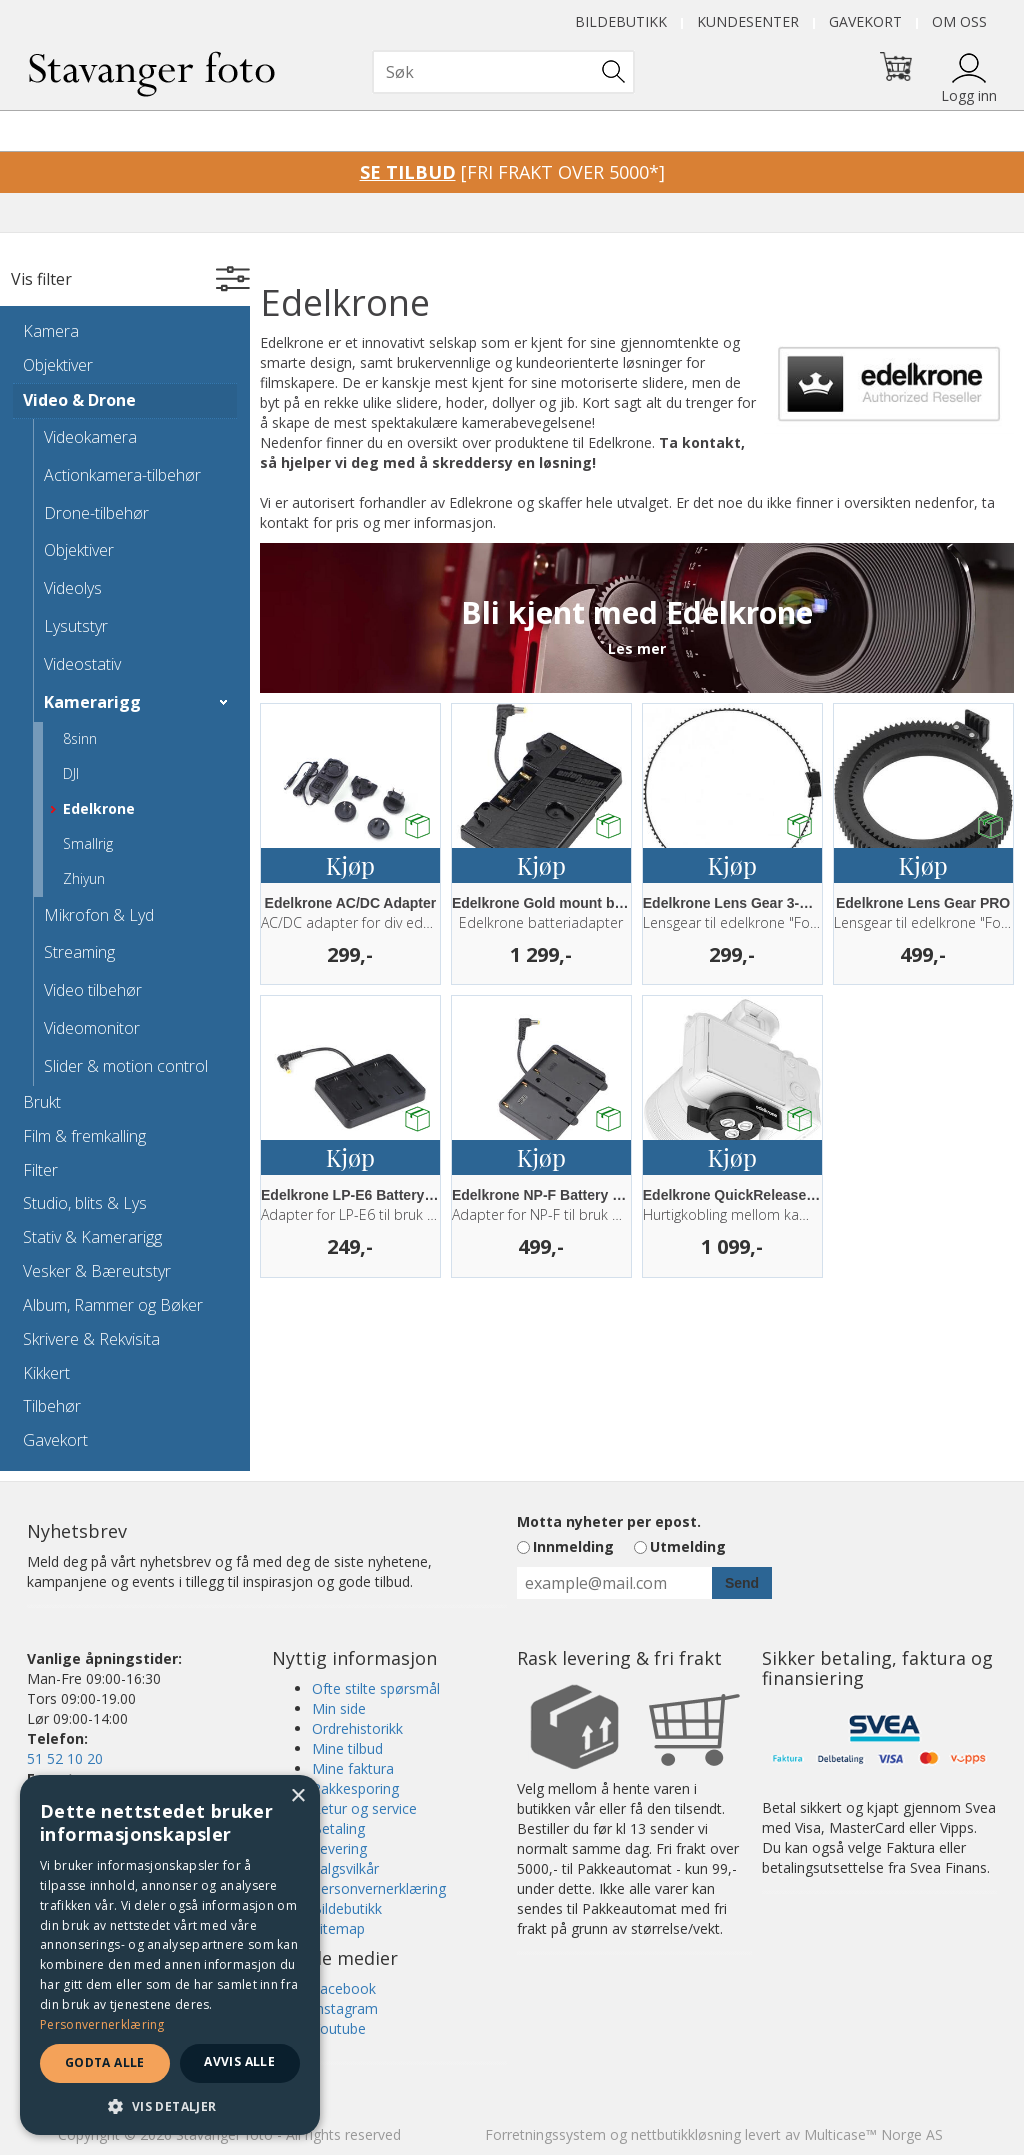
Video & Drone (79, 400)
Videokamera (90, 437)
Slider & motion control (126, 1066)
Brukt (42, 1102)
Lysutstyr (76, 626)
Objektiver (58, 365)
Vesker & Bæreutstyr (97, 1271)
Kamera (51, 331)
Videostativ (82, 664)
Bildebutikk (621, 21)
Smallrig (88, 843)
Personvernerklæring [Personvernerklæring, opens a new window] (102, 2024)
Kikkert (46, 1373)
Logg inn (969, 95)
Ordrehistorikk (357, 1728)
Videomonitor (92, 1028)
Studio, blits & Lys (85, 1203)
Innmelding (573, 1546)
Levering (339, 1848)
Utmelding (688, 1546)
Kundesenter (748, 21)
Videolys (73, 588)
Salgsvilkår (345, 1868)
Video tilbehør (93, 990)
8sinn (80, 738)
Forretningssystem (545, 2134)
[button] (170, 2105)
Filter (40, 1170)
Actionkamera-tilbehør (122, 475)
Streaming (79, 952)
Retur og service (364, 1808)
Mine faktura (353, 1768)
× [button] (297, 1796)
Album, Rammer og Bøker (113, 1305)
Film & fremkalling (84, 1136)
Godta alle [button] (105, 2062)
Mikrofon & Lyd (99, 915)
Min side (339, 1708)
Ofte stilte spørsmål (376, 1688)
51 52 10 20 (65, 1758)
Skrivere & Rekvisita (91, 1339)
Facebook (344, 1988)
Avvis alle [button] (239, 2061)
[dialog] (170, 1955)
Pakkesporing (355, 1788)
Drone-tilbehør (96, 513)
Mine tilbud (347, 1748)
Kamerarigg (92, 702)
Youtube (339, 2028)
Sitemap (338, 1928)
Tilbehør (52, 1406)
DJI (71, 773)
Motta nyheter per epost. (609, 1521)
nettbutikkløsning (686, 2134)
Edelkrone (99, 808)
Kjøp (350, 865)
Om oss (959, 21)
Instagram (345, 2008)
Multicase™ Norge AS (873, 2134)
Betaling (338, 1828)
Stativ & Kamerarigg (92, 1237)
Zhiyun (84, 878)
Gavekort (865, 21)
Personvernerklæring (379, 1888)
